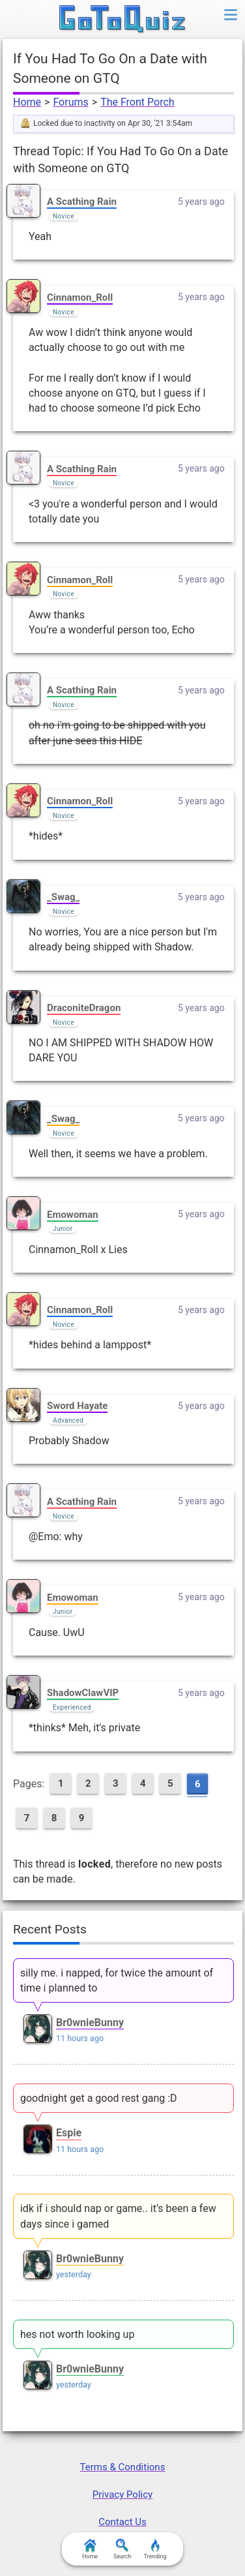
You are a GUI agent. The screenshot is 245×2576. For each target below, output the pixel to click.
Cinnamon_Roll (80, 297)
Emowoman (72, 1214)
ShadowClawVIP (83, 1693)
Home (27, 102)
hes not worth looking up (77, 2334)
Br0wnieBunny (90, 2022)
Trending (154, 2549)
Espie (68, 2133)
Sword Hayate (77, 1406)
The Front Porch (137, 102)
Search (122, 2549)
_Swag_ (63, 897)
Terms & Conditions (123, 2467)
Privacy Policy (122, 2494)
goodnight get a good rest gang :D (98, 2098)
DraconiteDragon (84, 1008)
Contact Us (122, 2522)
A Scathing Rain (82, 201)
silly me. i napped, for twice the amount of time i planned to (116, 1980)
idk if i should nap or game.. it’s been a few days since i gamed (118, 2216)
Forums (70, 102)
